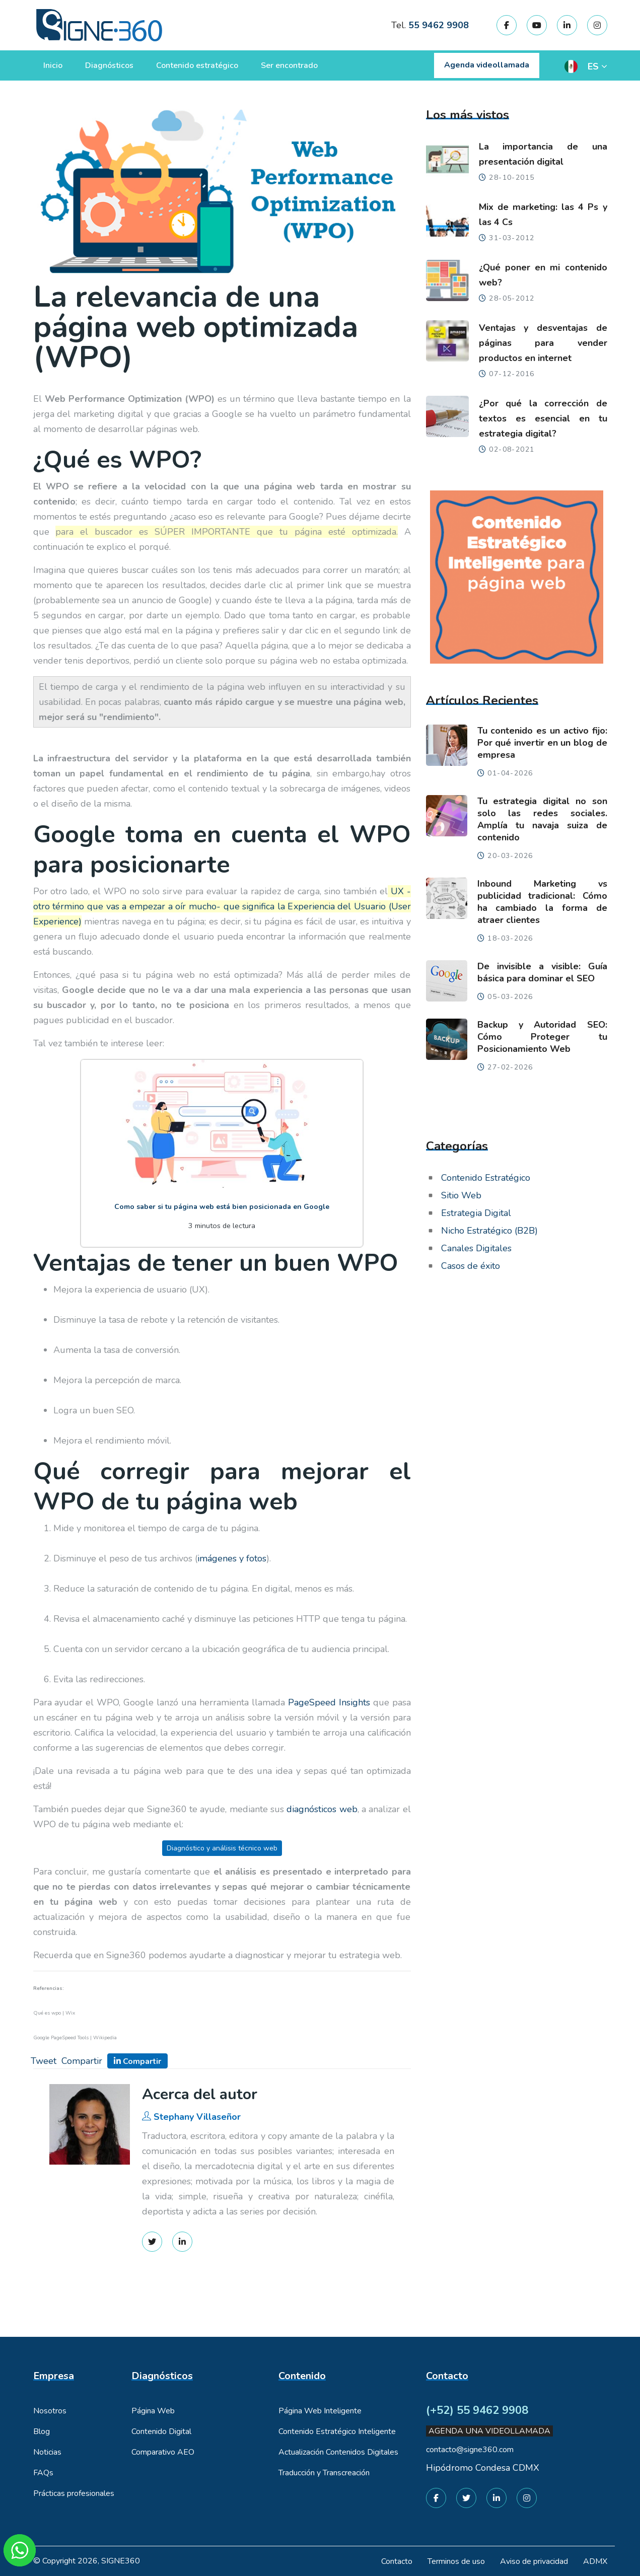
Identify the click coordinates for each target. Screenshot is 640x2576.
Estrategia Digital (476, 1213)
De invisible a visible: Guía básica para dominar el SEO (542, 972)
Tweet (43, 2061)
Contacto (396, 2561)
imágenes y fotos (231, 1558)
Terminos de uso (456, 2561)
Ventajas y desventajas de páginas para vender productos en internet (543, 343)
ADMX (595, 2561)
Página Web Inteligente (320, 2410)
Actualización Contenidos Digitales (338, 2452)
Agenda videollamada (486, 64)
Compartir (81, 2061)
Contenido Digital (161, 2431)
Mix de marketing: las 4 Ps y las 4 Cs (543, 214)
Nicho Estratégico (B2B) (489, 1231)
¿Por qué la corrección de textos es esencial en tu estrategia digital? (543, 418)
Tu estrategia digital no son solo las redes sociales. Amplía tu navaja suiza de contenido (542, 819)
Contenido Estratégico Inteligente (337, 2431)
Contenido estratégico (197, 65)
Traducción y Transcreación (324, 2472)
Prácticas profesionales (73, 2493)
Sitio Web (461, 1195)
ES (593, 66)
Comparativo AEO (162, 2452)
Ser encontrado (289, 65)
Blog (41, 2431)
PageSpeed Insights (329, 1702)
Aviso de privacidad (534, 2561)
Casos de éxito (470, 1266)
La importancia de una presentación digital (543, 154)
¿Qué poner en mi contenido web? (543, 275)
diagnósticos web (322, 1809)
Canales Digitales (476, 1248)
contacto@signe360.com (470, 2449)
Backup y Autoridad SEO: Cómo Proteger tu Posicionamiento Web (542, 1037)
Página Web (153, 2410)
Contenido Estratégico (485, 1178)
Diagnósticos (109, 65)
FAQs (43, 2472)
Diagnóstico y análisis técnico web (222, 1848)
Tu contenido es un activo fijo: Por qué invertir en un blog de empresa (542, 743)
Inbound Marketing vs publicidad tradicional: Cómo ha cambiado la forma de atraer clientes (542, 902)
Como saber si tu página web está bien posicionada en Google (221, 1206)
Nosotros (49, 2410)
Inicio (52, 65)
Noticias (47, 2452)
